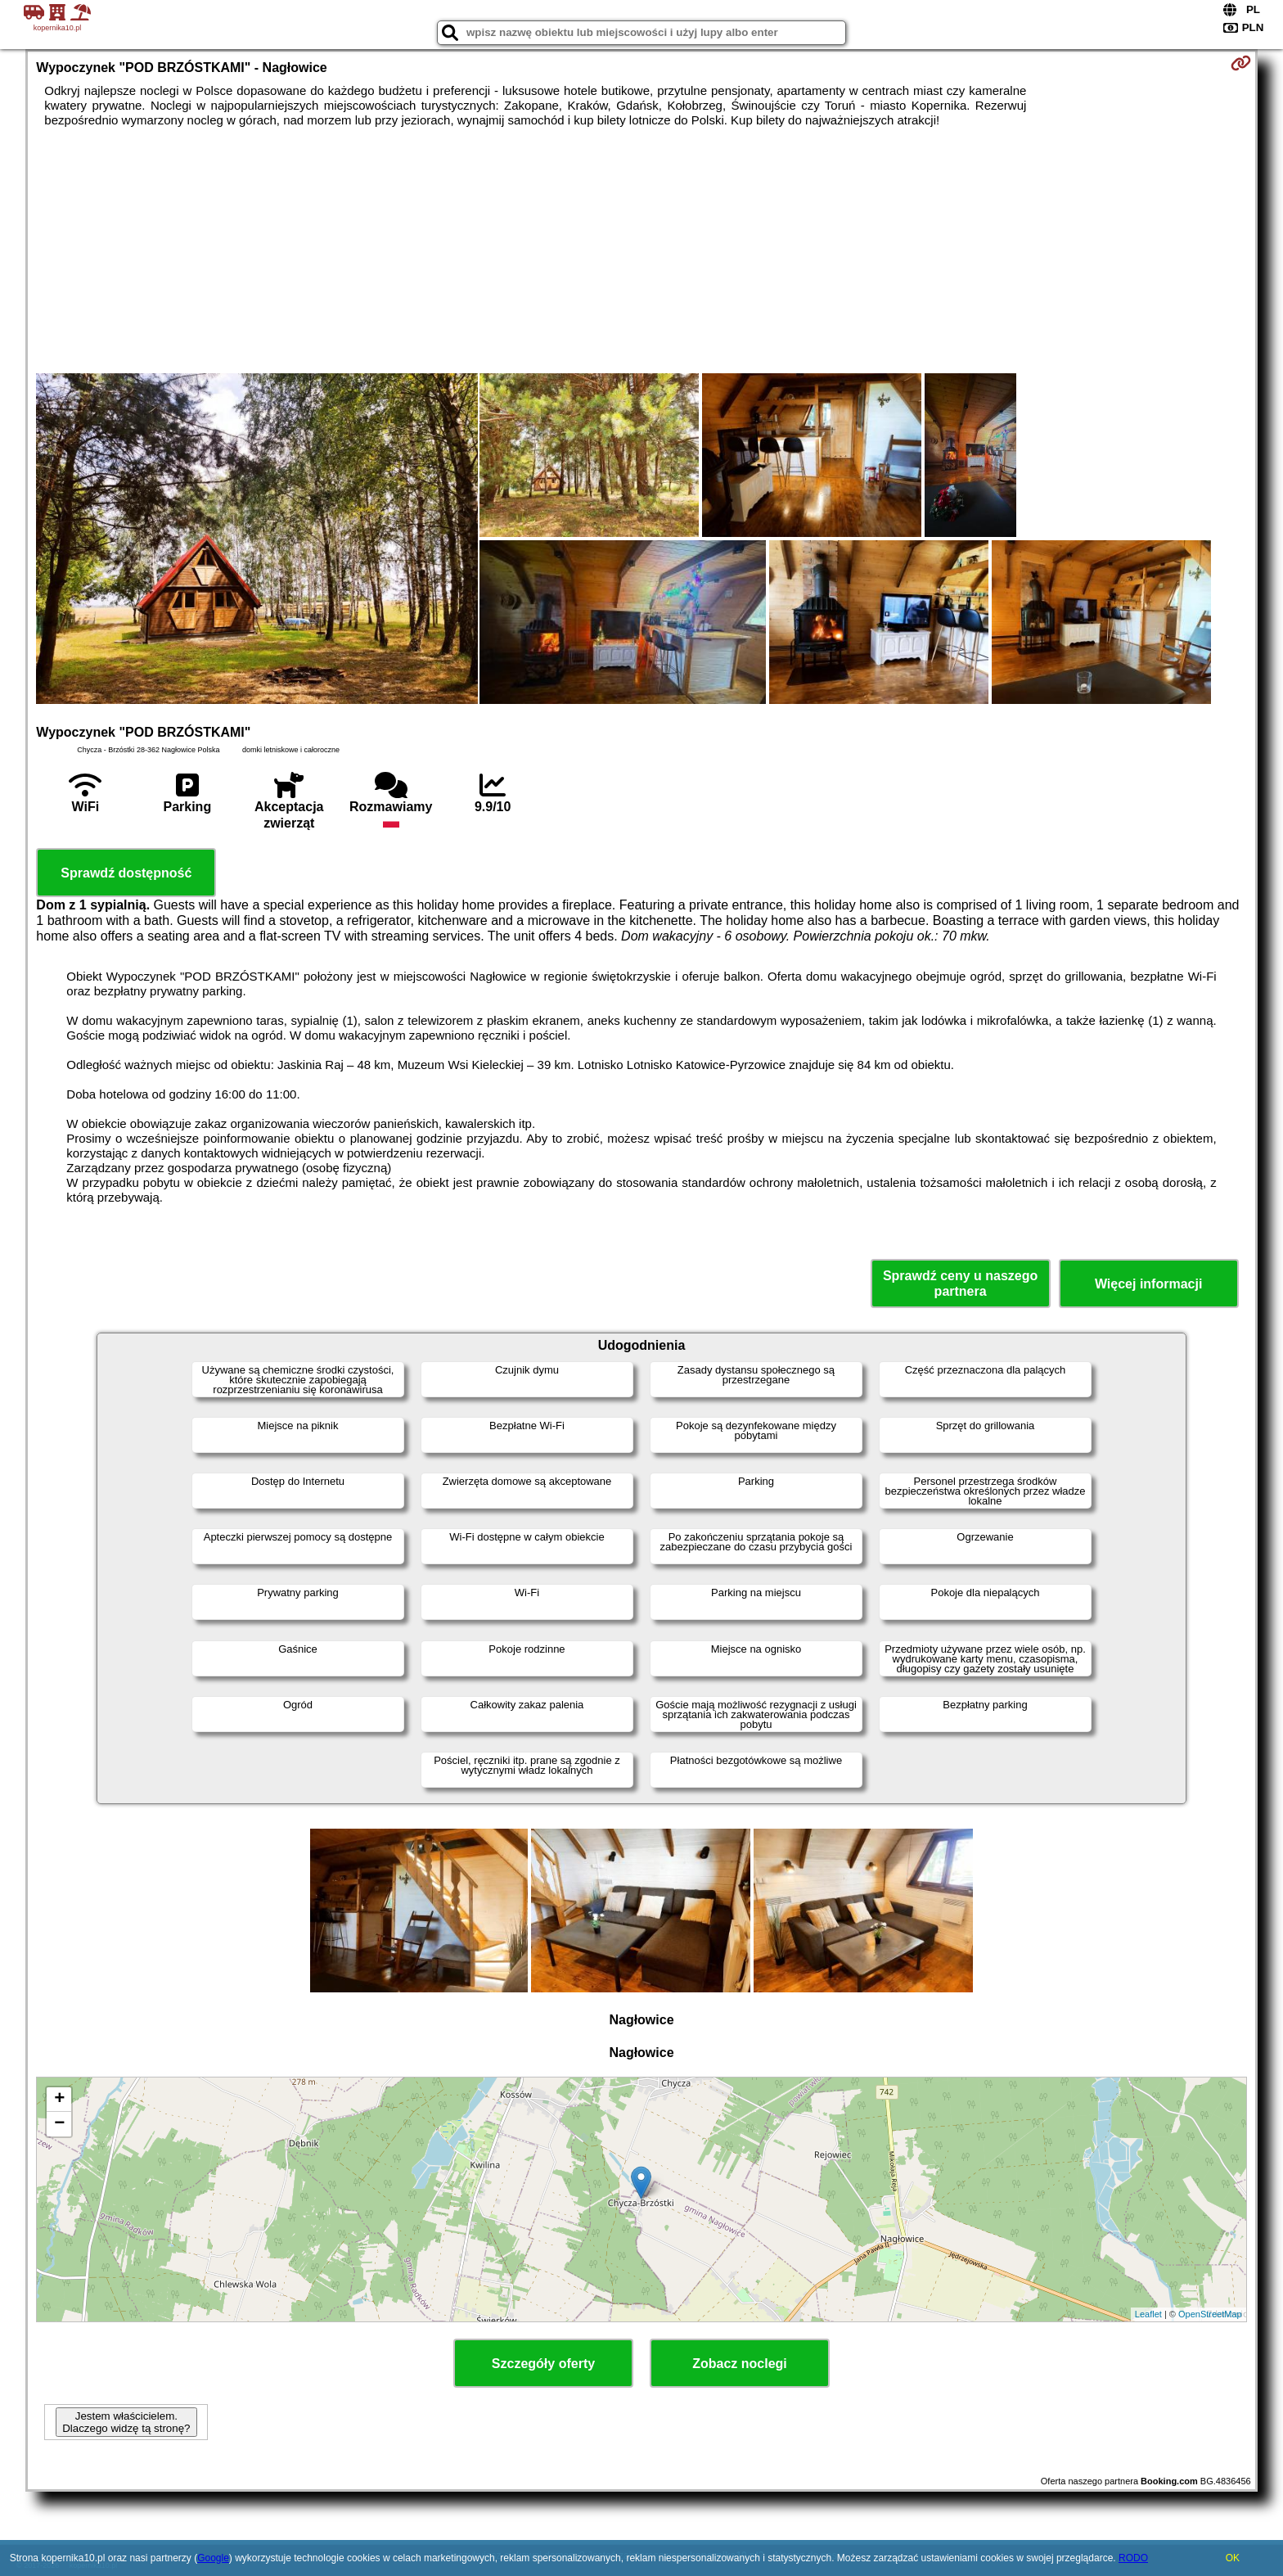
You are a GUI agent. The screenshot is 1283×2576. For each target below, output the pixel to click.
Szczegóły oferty (543, 2364)
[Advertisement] (641, 250)
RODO (1133, 2558)
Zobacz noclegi (739, 2364)
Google (213, 2558)
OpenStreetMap (1210, 2314)
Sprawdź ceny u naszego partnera (960, 1283)
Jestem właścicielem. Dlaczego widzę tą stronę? (126, 2422)
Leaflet (1148, 2314)
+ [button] (59, 2099)
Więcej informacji (1148, 1284)
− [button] (59, 2124)
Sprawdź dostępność (126, 873)
